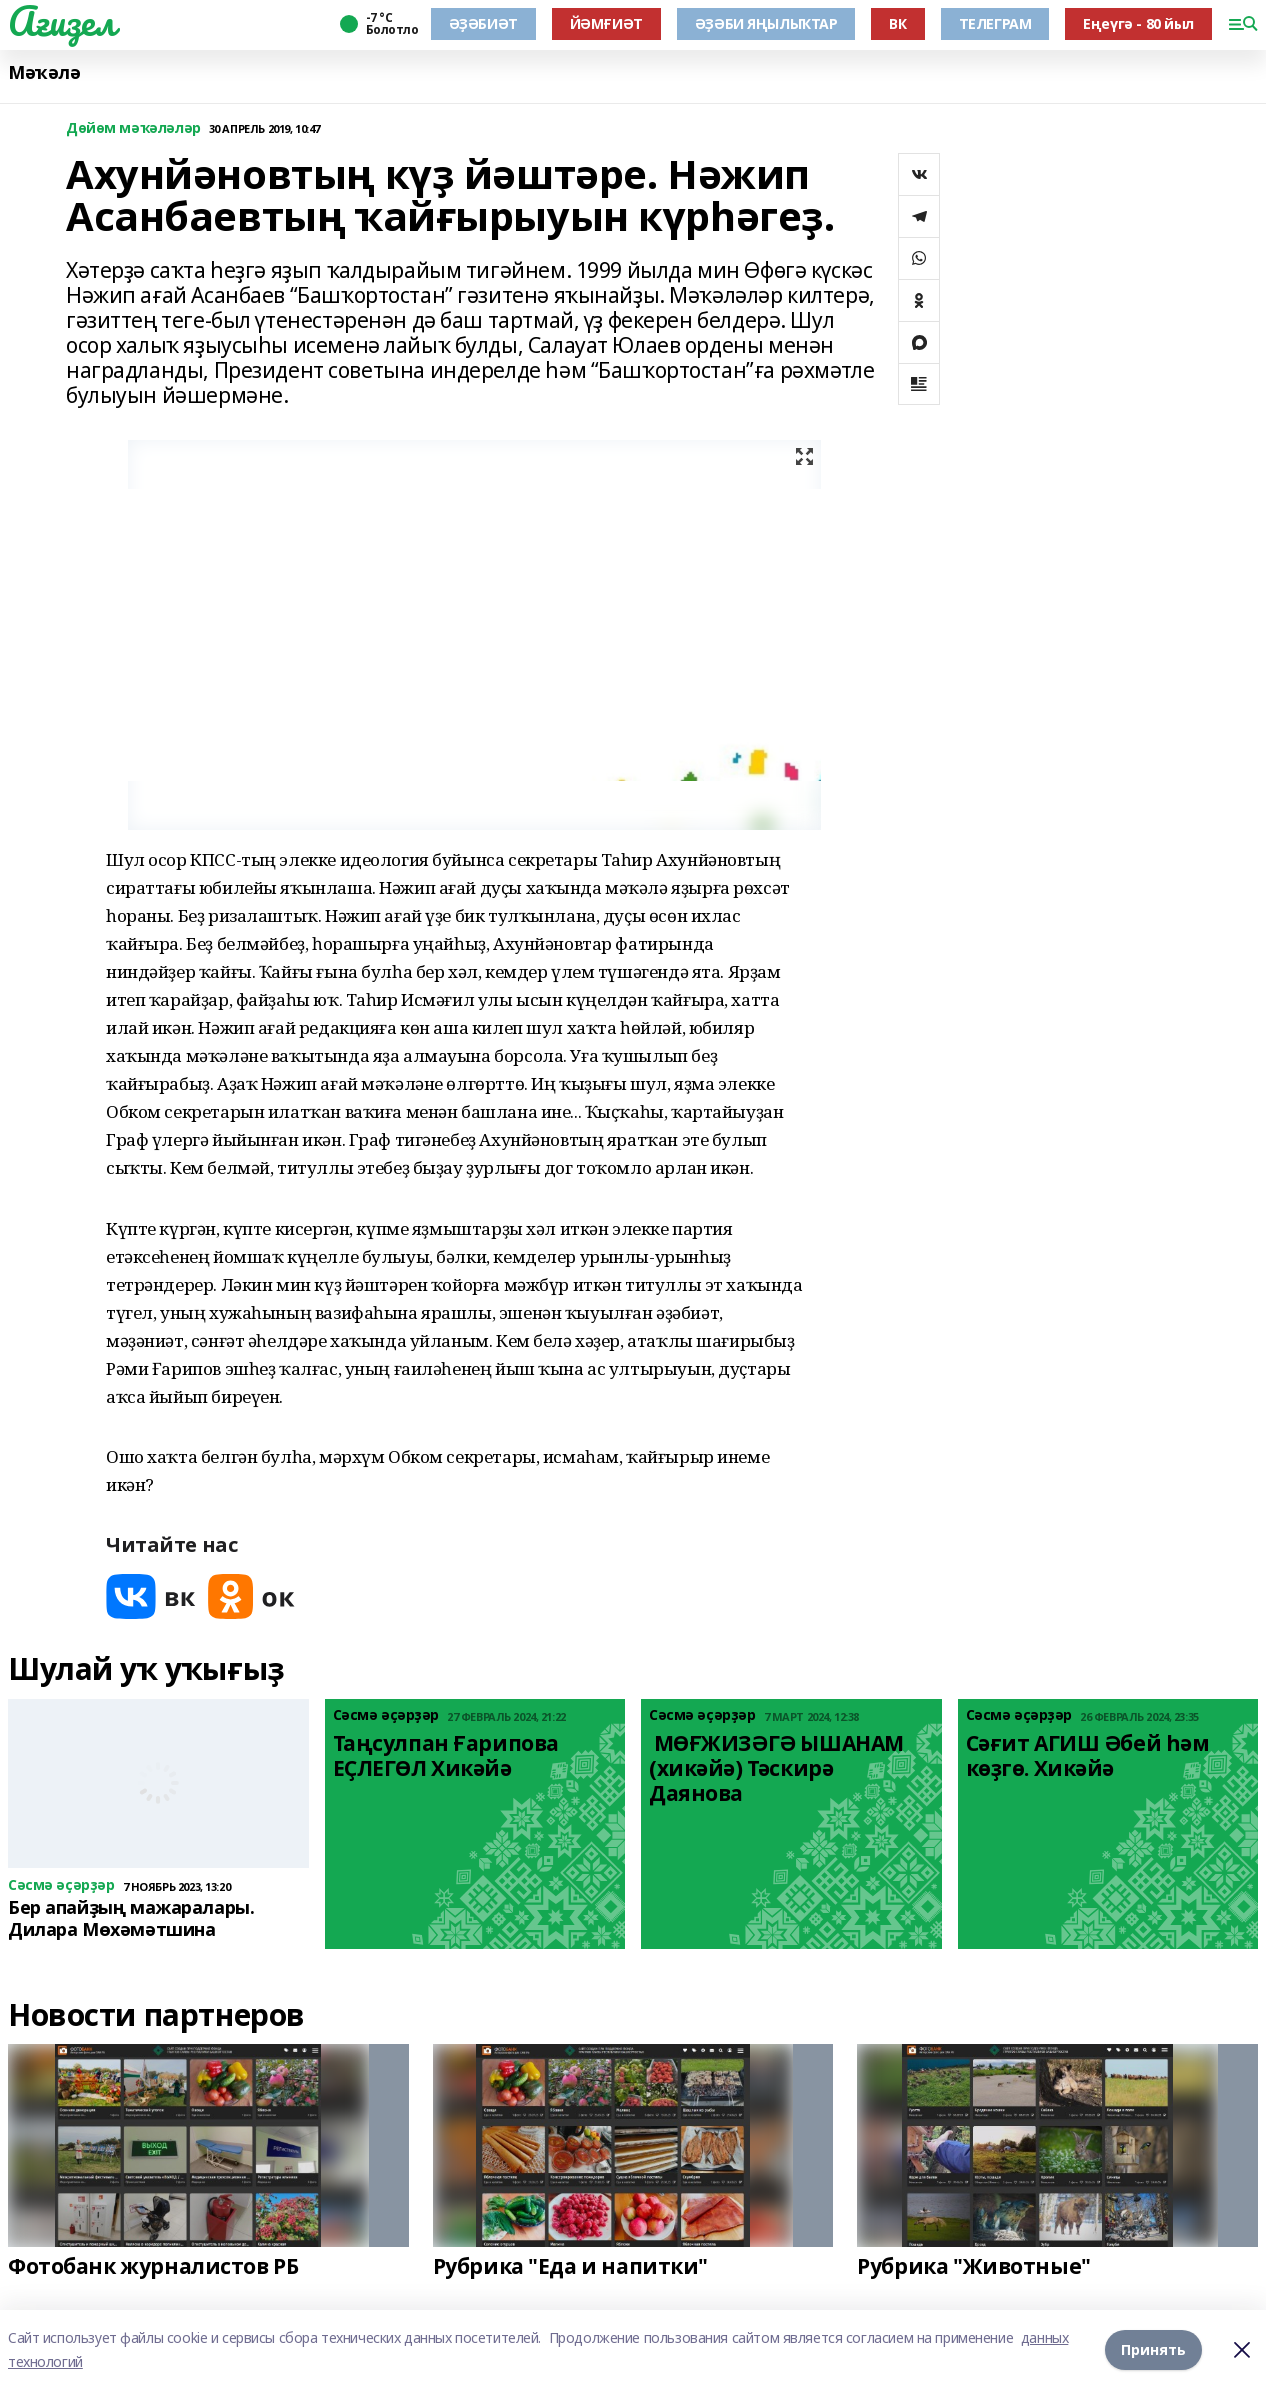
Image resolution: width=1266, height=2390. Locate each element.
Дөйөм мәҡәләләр (133, 128)
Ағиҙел (61, 21)
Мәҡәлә (44, 72)
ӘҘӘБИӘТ (483, 23)
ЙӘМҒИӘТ (606, 23)
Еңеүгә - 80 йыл (1138, 23)
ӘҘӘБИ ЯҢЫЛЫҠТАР (766, 23)
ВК (897, 23)
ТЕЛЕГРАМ (995, 23)
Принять (1153, 2349)
